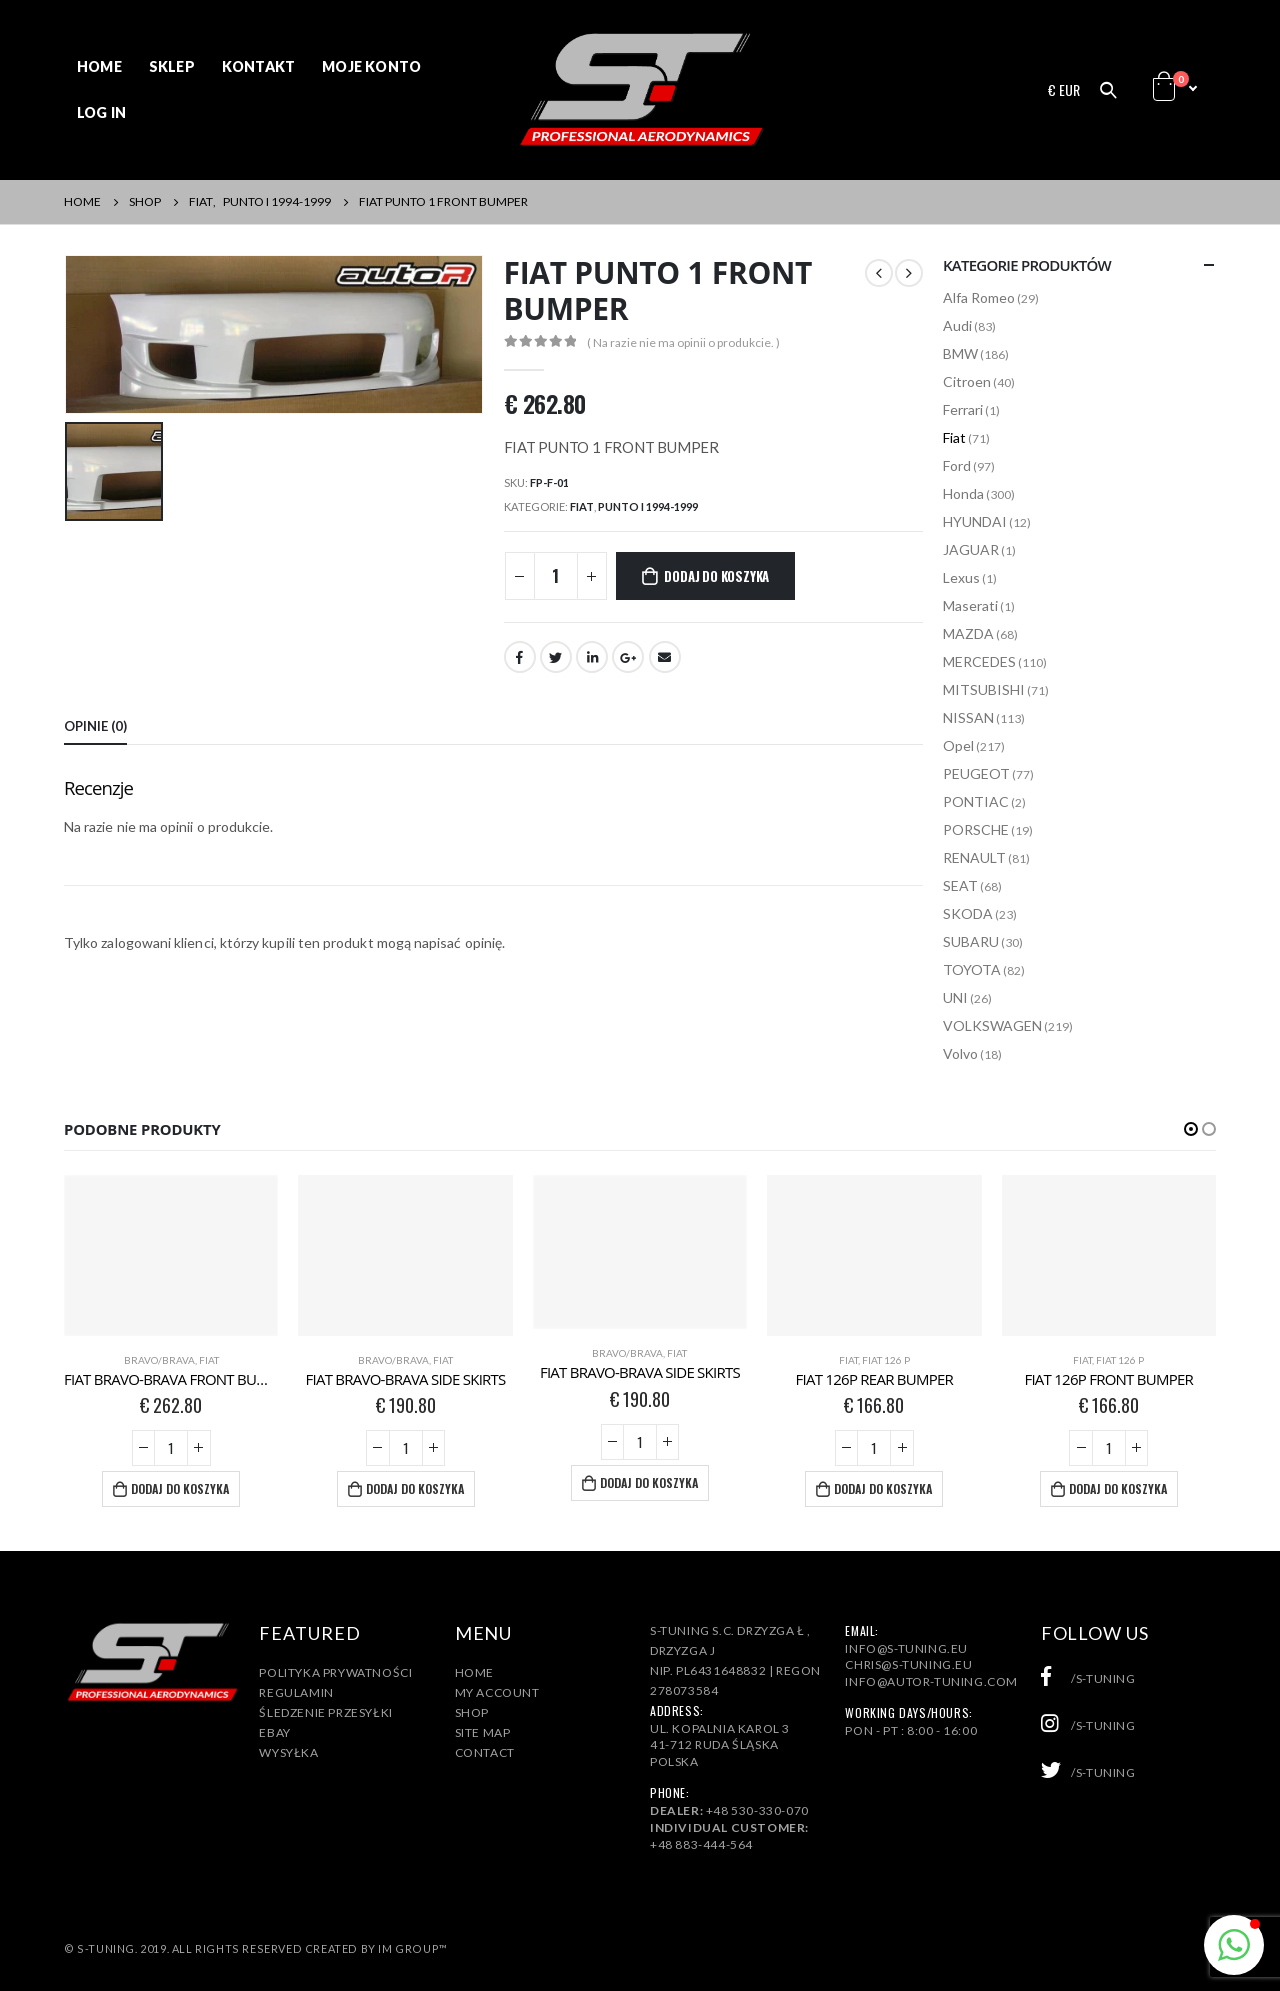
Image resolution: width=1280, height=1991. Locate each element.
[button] (1191, 1129)
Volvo (960, 1053)
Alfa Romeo (979, 297)
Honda (963, 493)
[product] (171, 1255)
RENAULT (974, 857)
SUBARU (971, 941)
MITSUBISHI (984, 689)
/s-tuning (1088, 1678)
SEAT (960, 885)
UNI (955, 997)
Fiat (582, 506)
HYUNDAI (975, 521)
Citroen (967, 381)
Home (99, 66)
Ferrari (963, 409)
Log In (101, 112)
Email (665, 657)
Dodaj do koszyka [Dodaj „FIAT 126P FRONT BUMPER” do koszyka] (1118, 1488)
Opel (958, 745)
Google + (628, 657)
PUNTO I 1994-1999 (648, 506)
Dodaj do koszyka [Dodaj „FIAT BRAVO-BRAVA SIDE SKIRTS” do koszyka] (415, 1488)
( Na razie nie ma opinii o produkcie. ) (683, 342)
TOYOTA (972, 969)
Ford (957, 465)
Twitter (556, 657)
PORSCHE (976, 829)
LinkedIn (592, 657)
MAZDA (968, 633)
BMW (960, 353)
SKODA (968, 913)
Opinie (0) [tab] (95, 726)
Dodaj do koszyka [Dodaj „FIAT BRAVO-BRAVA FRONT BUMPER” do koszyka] (180, 1488)
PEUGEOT (976, 773)
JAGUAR (971, 549)
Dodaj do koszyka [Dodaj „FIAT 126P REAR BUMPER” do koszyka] (883, 1488)
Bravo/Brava (159, 1360)
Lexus (961, 577)
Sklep (172, 66)
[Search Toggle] (1108, 90)
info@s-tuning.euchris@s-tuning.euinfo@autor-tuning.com (931, 1665)
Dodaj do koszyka (716, 576)
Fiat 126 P (886, 1360)
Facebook (520, 657)
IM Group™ (412, 1948)
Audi (957, 325)
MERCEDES (979, 661)
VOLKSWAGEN (992, 1025)
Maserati (970, 605)
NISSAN (968, 717)
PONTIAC (976, 801)
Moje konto (371, 66)
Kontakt (258, 66)
